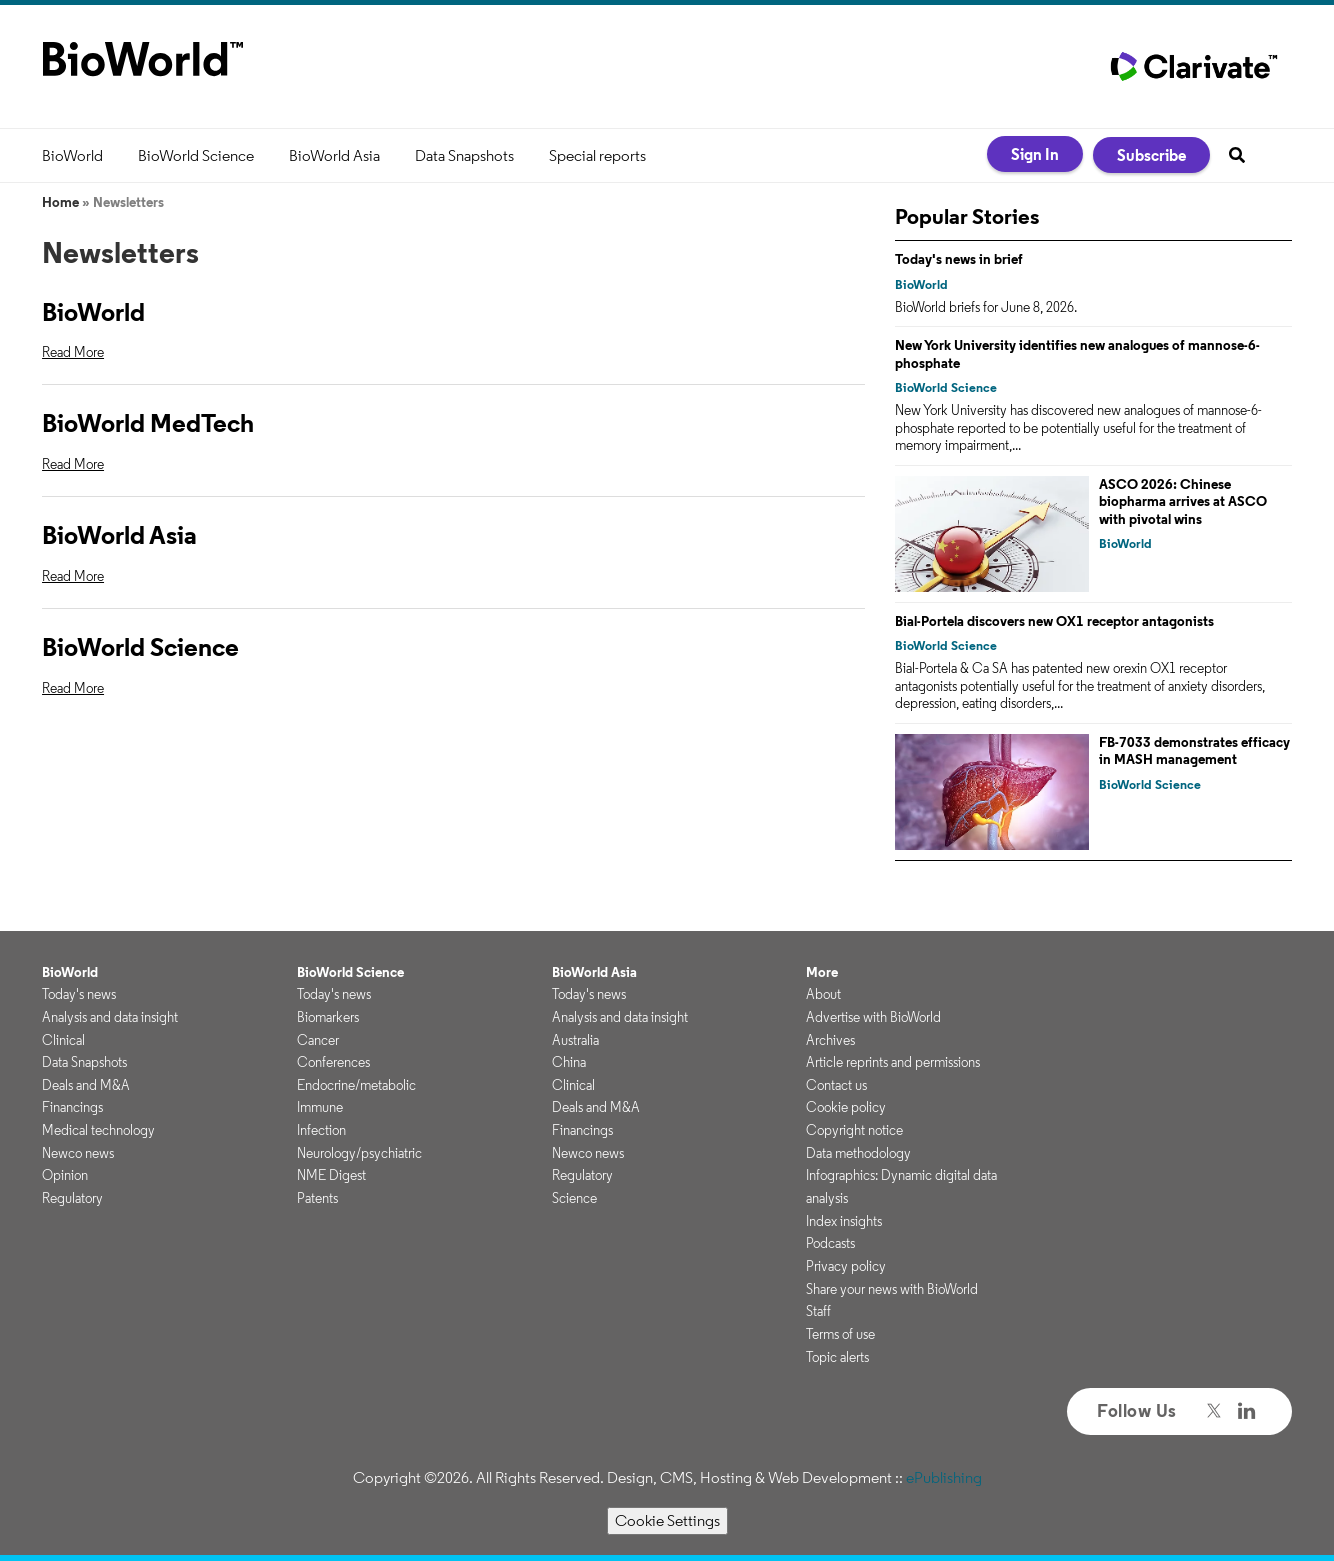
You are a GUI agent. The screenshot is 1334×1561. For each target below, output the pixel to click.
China (569, 1062)
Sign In (1035, 154)
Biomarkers (328, 1017)
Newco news (78, 1153)
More (822, 972)
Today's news (79, 994)
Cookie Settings (667, 1520)
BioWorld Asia (334, 155)
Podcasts (830, 1243)
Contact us (836, 1085)
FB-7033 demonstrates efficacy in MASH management (1194, 751)
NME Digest (331, 1175)
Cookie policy (846, 1107)
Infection (321, 1130)
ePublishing (944, 1477)
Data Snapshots (464, 155)
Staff (818, 1311)
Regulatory (72, 1198)
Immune (320, 1107)
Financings (72, 1107)
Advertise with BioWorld (873, 1017)
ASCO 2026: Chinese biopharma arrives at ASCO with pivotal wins (1183, 501)
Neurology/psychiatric (359, 1153)
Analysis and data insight (110, 1017)
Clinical (63, 1040)
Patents (317, 1198)
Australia (575, 1040)
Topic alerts (837, 1357)
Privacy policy (846, 1266)
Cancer (318, 1040)
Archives (830, 1040)
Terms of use (840, 1334)
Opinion (65, 1175)
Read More (73, 352)
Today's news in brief (959, 259)
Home (60, 202)
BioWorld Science (196, 155)
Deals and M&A (86, 1085)
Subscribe (1151, 155)
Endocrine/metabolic (356, 1085)
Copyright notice (854, 1130)
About (823, 994)
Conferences (333, 1062)
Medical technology (98, 1130)
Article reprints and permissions (893, 1062)
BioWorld (72, 155)
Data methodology (858, 1153)
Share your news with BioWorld (892, 1289)
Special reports (597, 155)
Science (574, 1198)
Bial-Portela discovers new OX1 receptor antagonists (1054, 621)
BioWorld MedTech (148, 422)
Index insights (844, 1221)
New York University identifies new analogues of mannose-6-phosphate (1077, 354)
